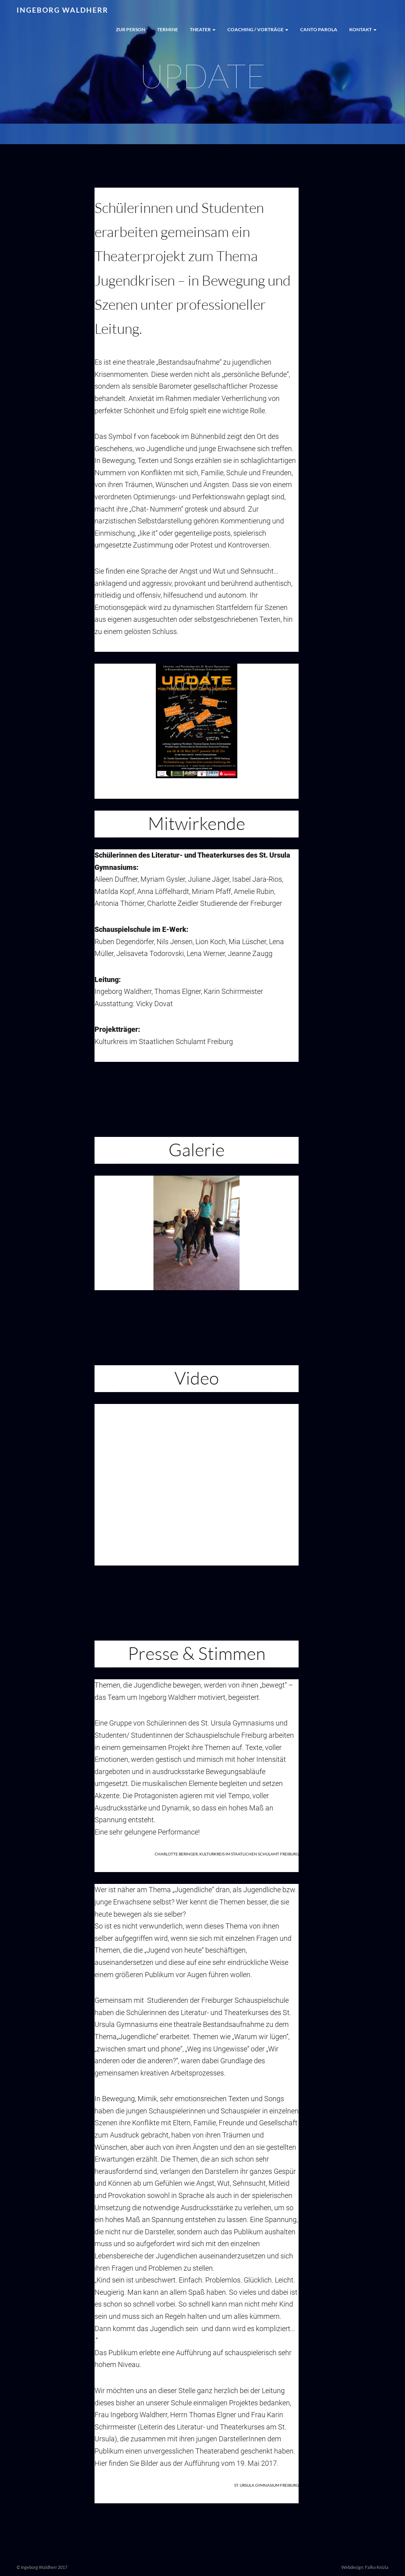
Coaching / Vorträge (257, 29)
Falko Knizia (376, 2567)
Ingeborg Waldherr (62, 10)
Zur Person (130, 29)
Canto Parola (318, 29)
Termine (167, 29)
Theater (203, 29)
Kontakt (363, 29)
